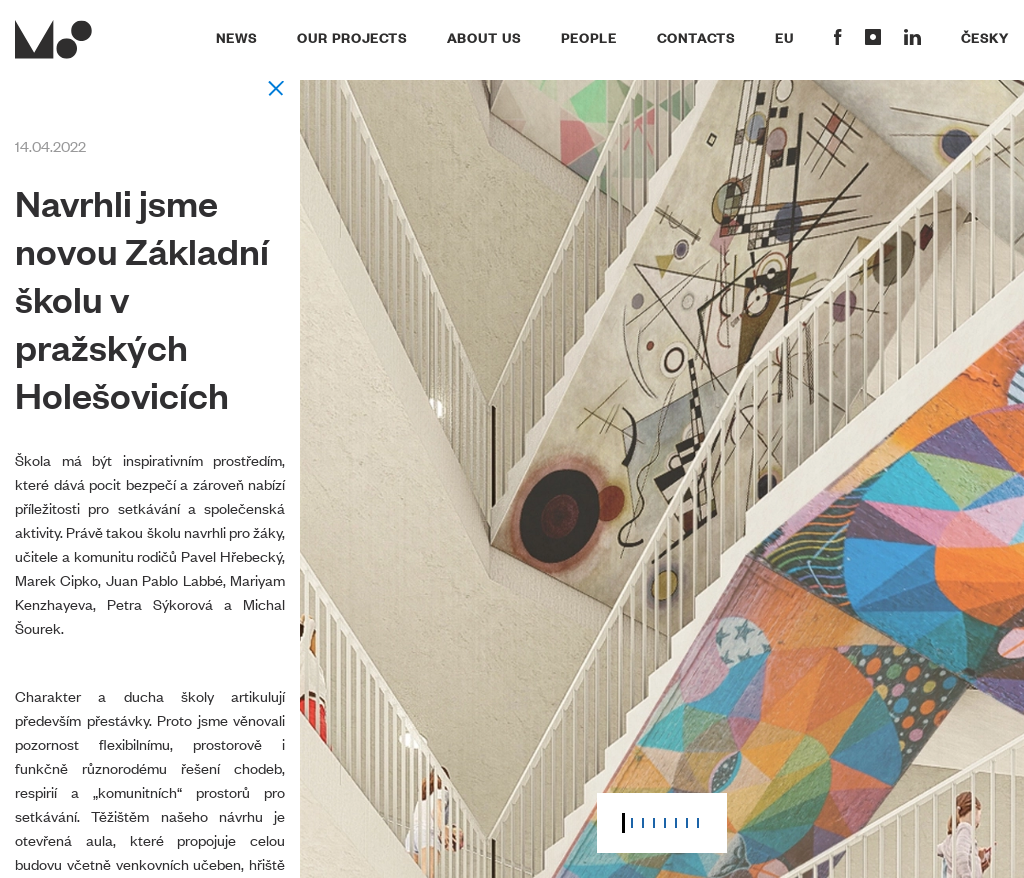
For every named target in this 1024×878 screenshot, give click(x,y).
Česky (985, 37)
